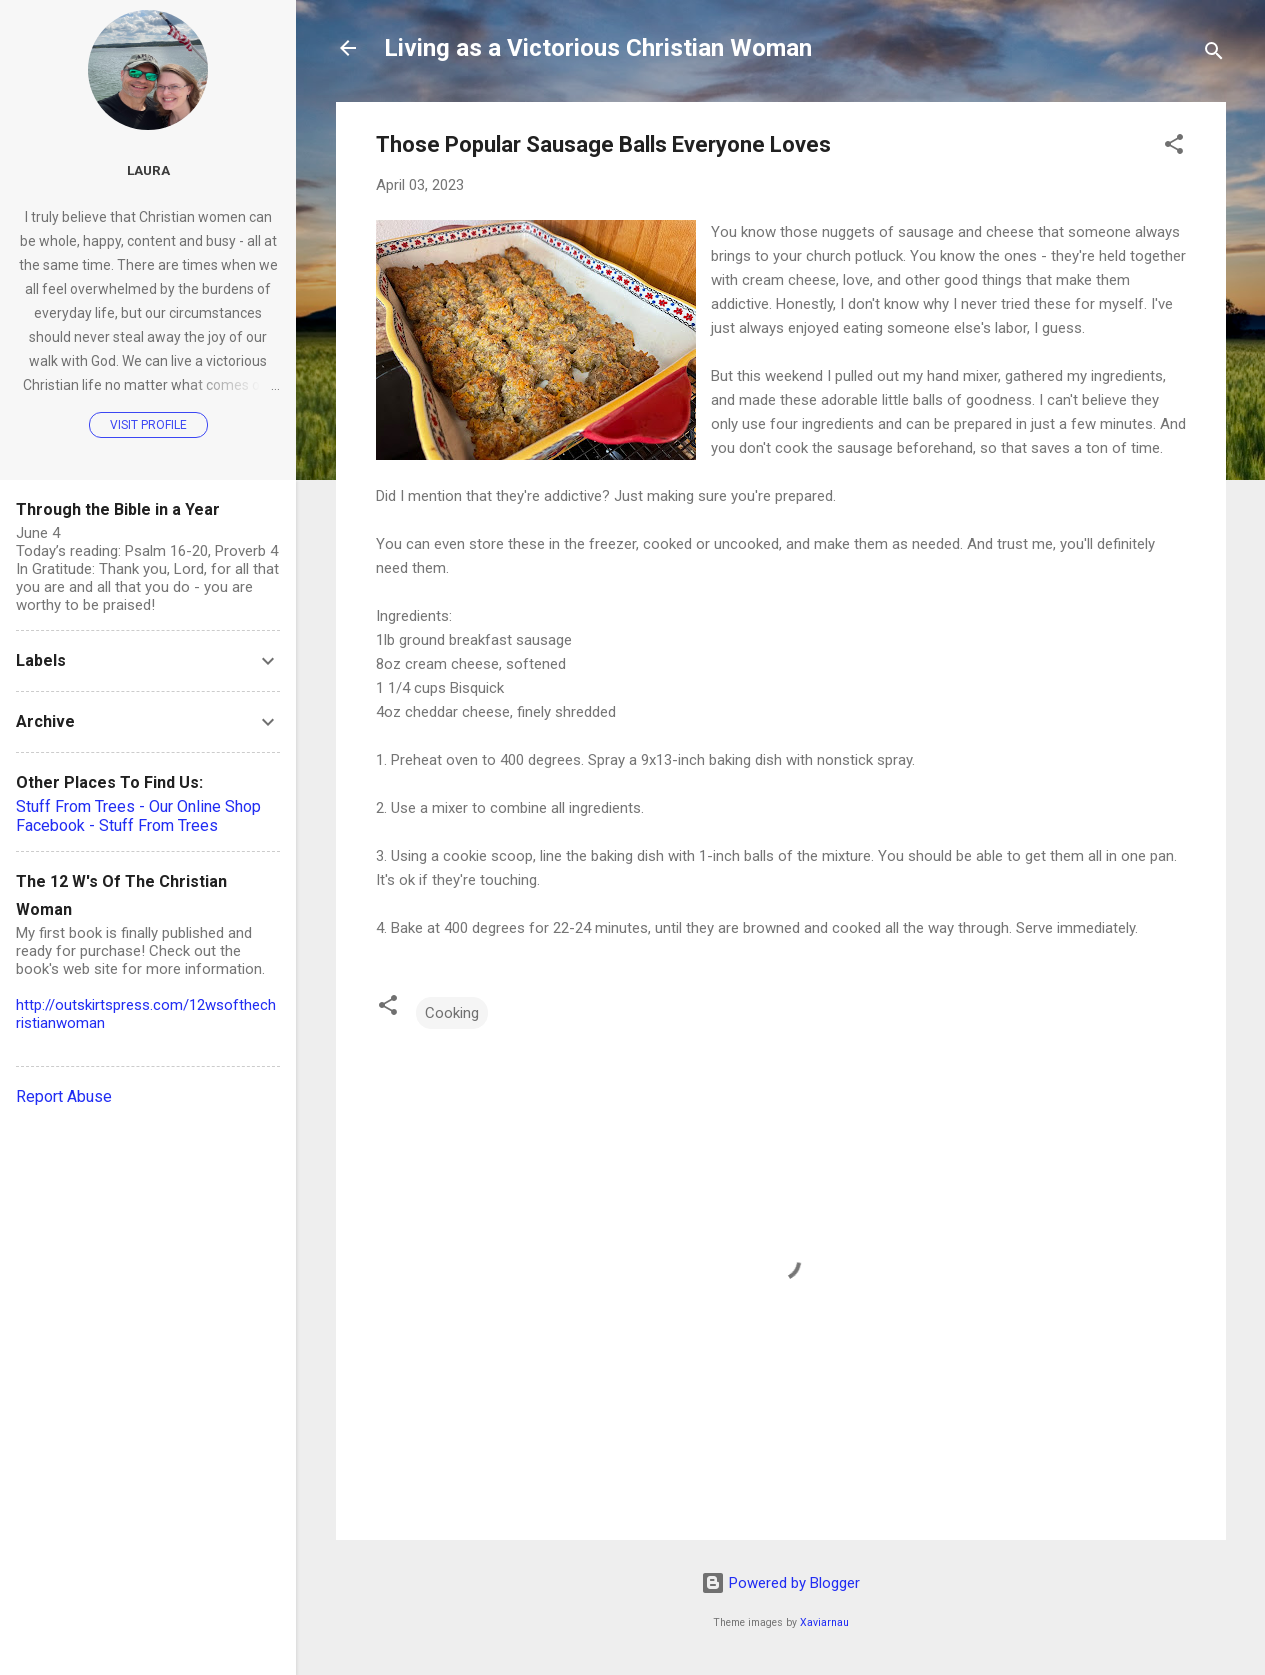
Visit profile (148, 425)
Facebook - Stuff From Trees (117, 825)
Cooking (452, 1013)
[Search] (1214, 54)
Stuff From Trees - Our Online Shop (138, 806)
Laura (148, 170)
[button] (1174, 147)
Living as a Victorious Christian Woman (598, 48)
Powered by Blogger (780, 1583)
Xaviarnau (824, 1622)
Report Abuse (64, 1096)
